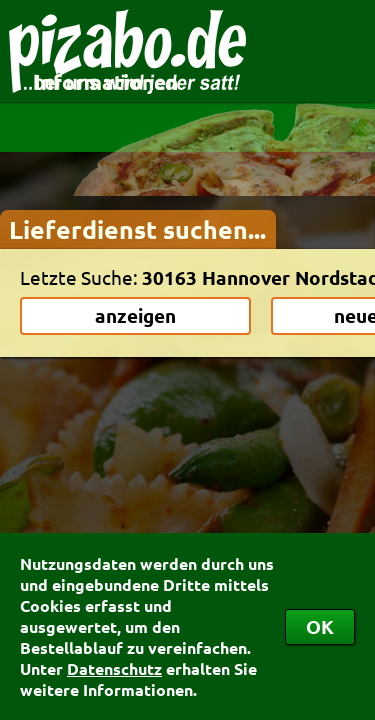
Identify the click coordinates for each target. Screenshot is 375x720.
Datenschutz (114, 668)
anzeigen (135, 315)
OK (320, 626)
